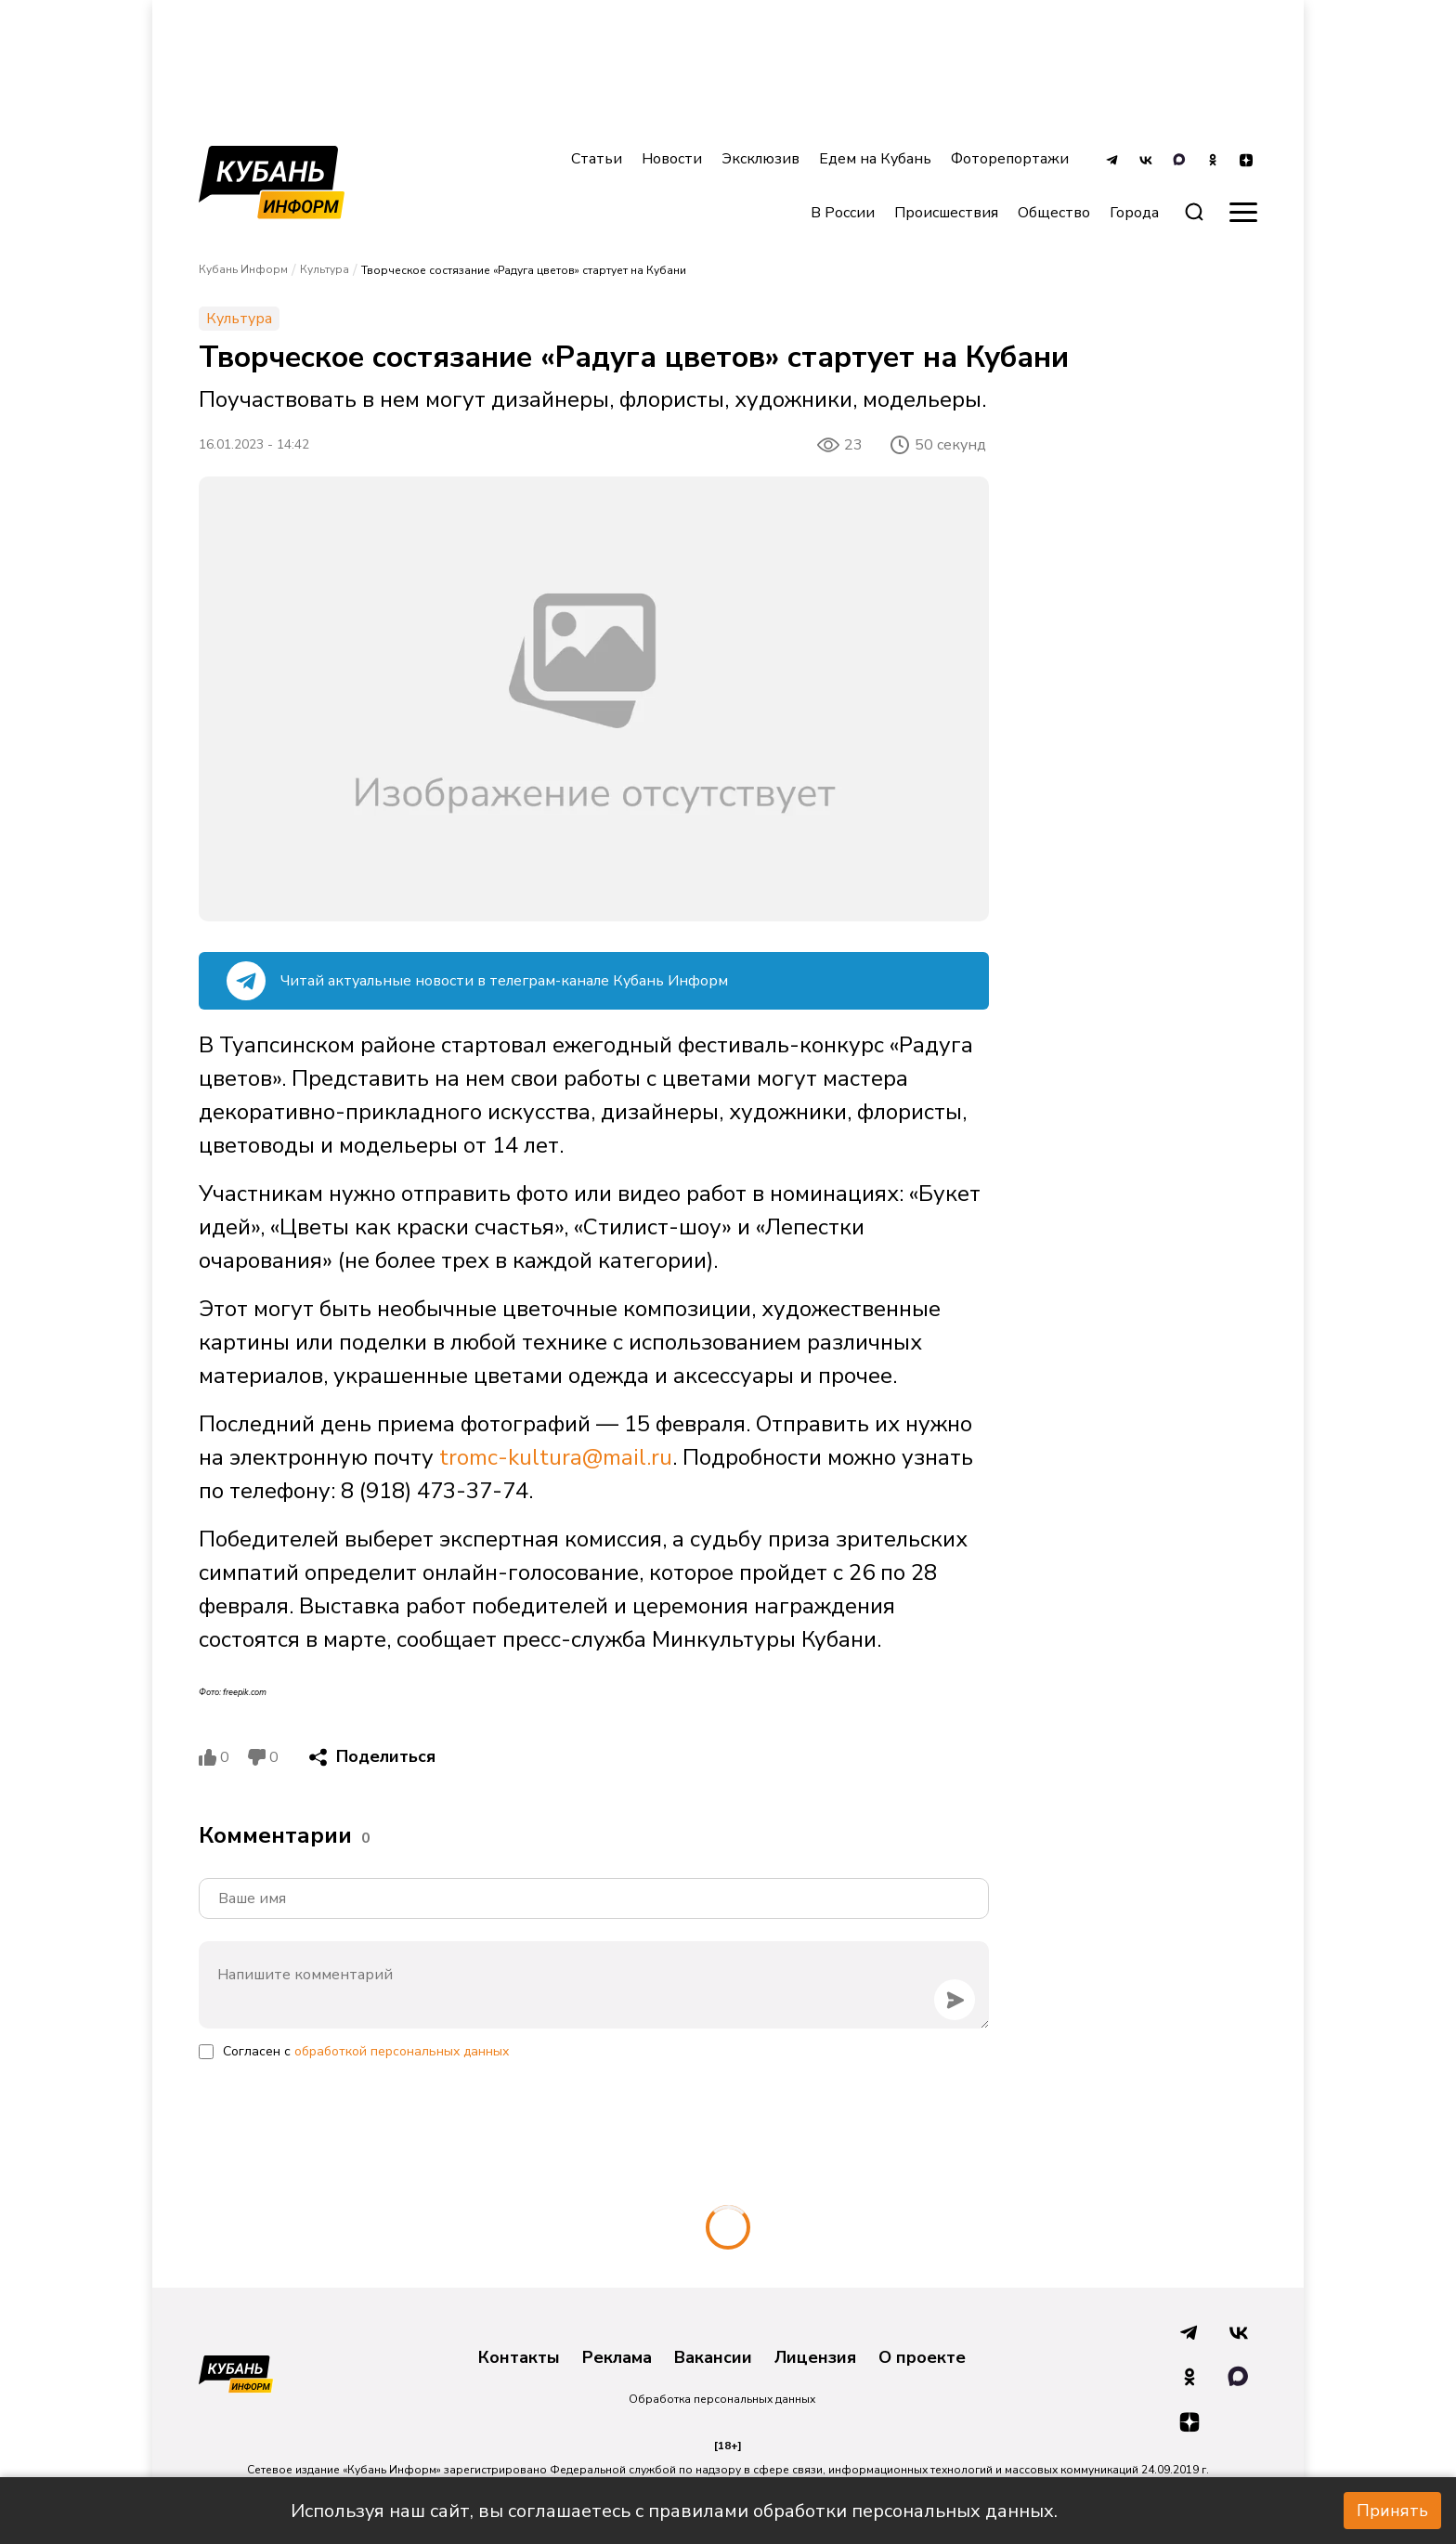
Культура (324, 269)
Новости (672, 159)
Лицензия (815, 2358)
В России (843, 212)
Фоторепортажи (1010, 159)
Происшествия (946, 212)
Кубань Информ (243, 269)
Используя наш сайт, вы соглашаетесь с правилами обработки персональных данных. (674, 2511)
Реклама (617, 2358)
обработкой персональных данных (401, 2051)
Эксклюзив (761, 159)
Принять (1392, 2510)
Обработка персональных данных (722, 2399)
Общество (1054, 212)
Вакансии (713, 2358)
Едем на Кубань (875, 159)
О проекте (922, 2358)
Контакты (519, 2358)
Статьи (596, 159)
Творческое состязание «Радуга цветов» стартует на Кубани (523, 270)
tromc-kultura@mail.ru (555, 1457)
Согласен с (366, 2051)
